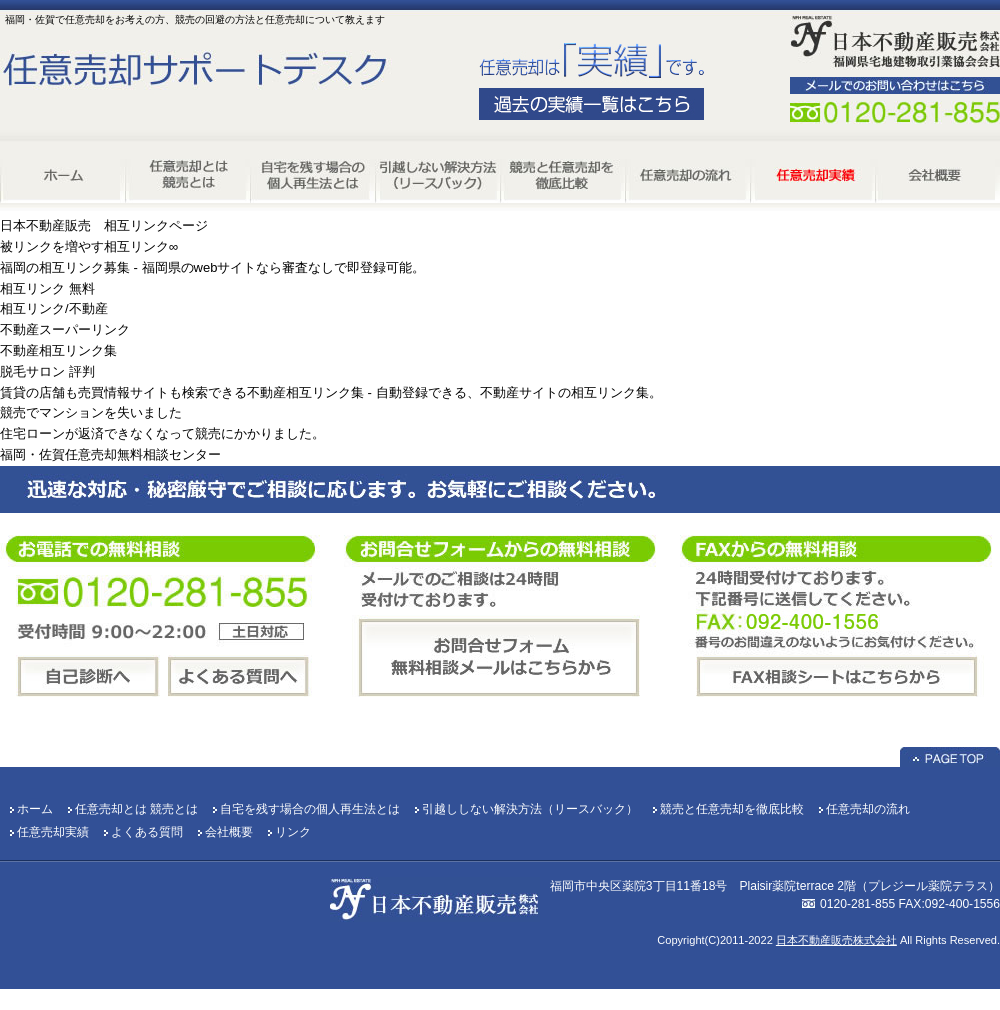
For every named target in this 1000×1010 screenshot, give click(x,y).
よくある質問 (147, 832)
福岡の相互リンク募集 (65, 267)
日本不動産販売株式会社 (836, 940)
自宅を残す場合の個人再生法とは (310, 809)
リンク (293, 832)
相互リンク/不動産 (54, 308)
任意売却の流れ (868, 809)
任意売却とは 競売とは (136, 809)
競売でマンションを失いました (91, 412)
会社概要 (229, 832)
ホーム (35, 809)
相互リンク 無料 (47, 288)
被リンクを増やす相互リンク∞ (89, 246)
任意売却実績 (53, 832)
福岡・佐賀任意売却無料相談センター (110, 454)
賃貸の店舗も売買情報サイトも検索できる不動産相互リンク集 (182, 392)
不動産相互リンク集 (58, 350)
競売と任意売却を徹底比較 (732, 809)
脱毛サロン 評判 (47, 371)
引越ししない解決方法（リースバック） (530, 809)
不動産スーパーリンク (65, 329)
